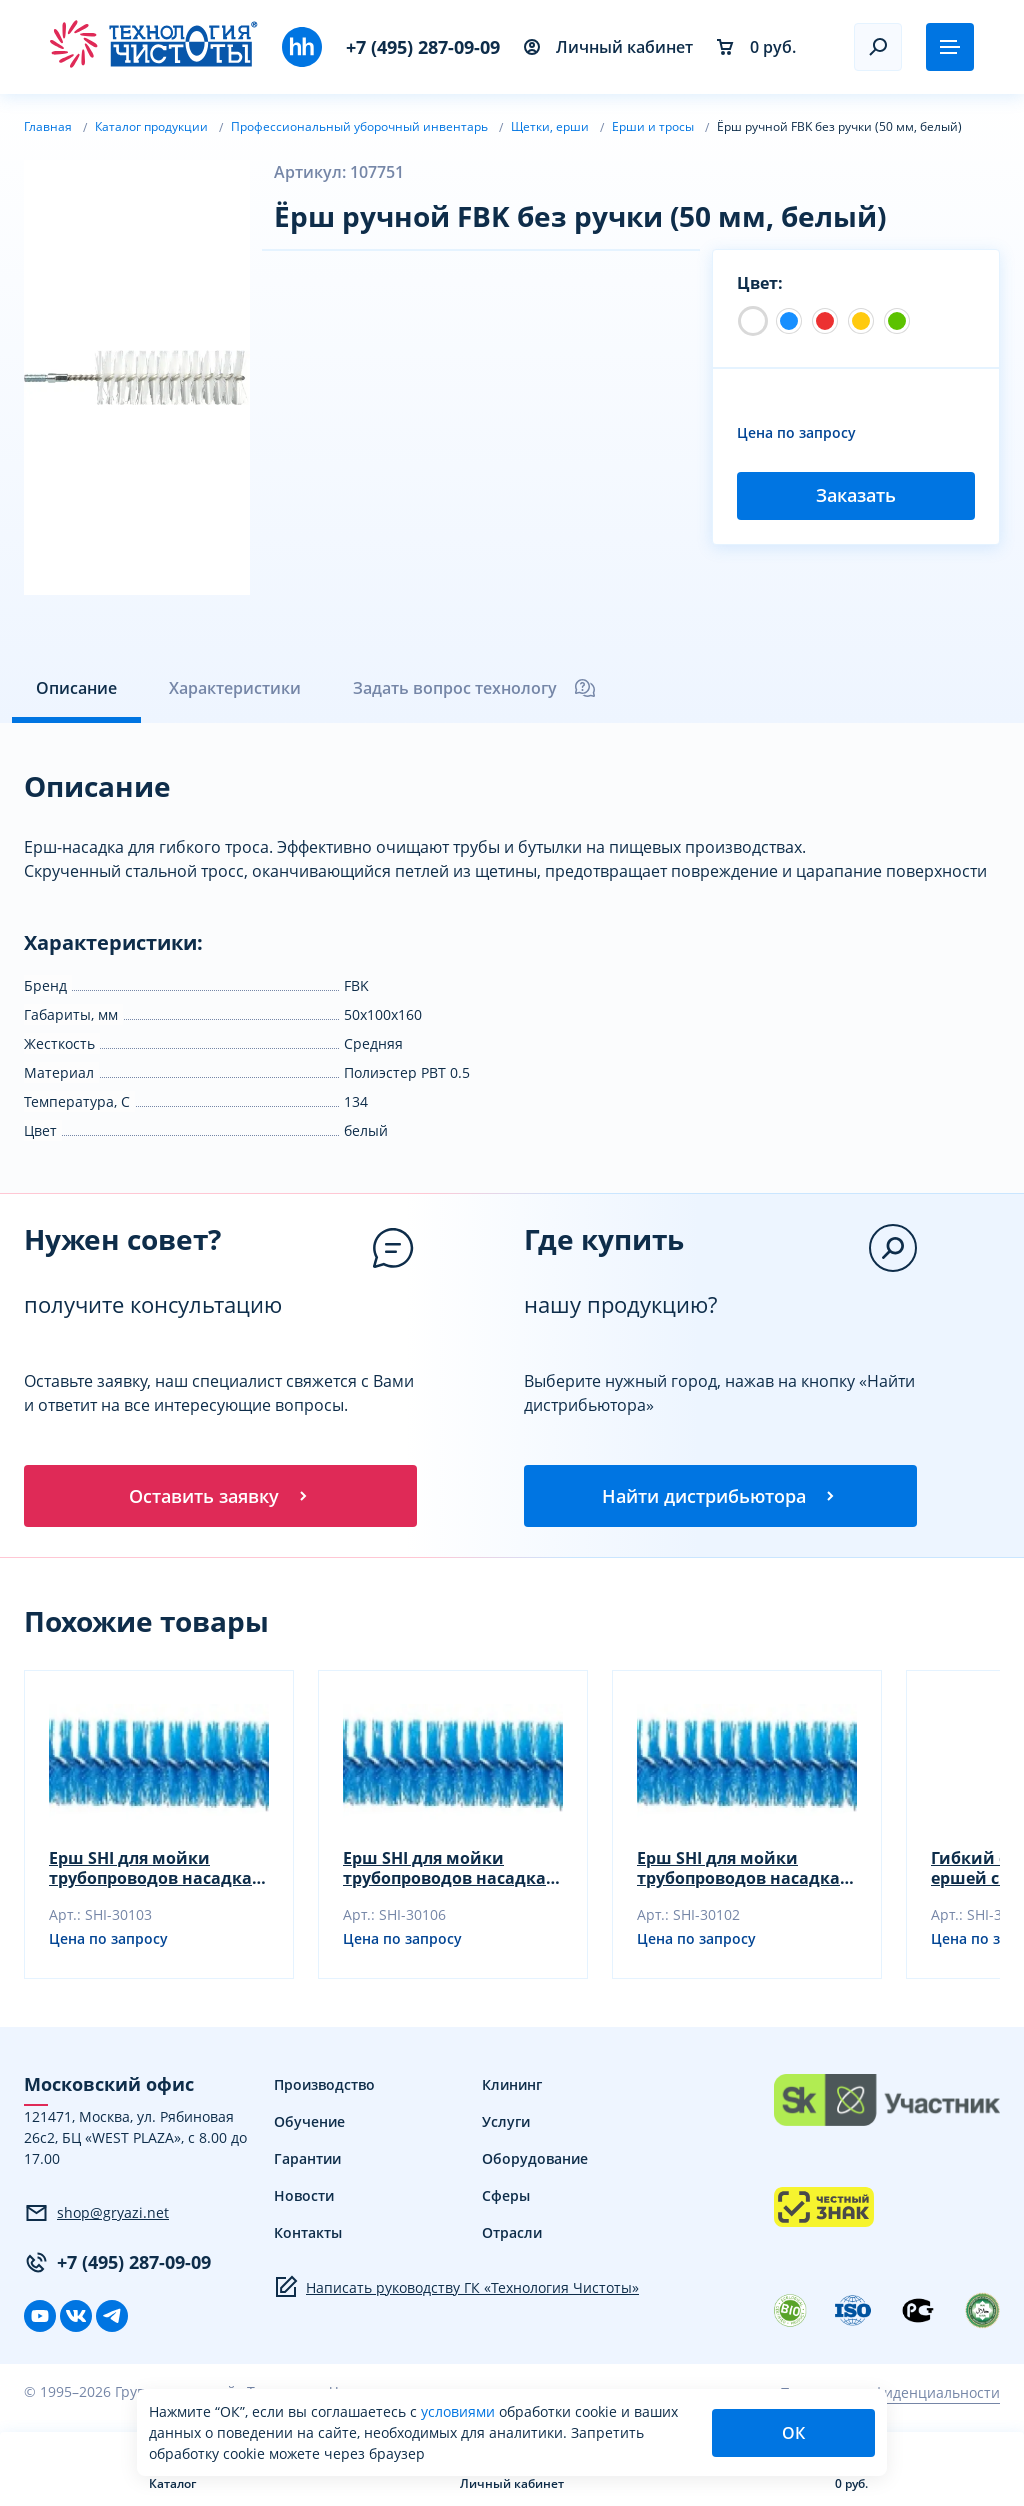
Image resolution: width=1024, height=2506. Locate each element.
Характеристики (235, 688)
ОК (793, 2433)
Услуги (506, 2123)
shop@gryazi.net (96, 2214)
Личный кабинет (608, 47)
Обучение (309, 2123)
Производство (324, 2086)
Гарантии (307, 2160)
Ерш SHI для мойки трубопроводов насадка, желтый (447, 1870)
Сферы (506, 2197)
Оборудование (535, 2160)
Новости (304, 2197)
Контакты (308, 2234)
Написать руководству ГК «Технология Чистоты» (456, 2289)
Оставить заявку (220, 1496)
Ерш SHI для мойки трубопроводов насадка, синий (153, 1870)
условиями (460, 2411)
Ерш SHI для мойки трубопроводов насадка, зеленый (741, 1870)
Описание (76, 688)
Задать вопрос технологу (475, 688)
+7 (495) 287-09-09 (423, 47)
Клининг (512, 2086)
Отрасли (512, 2234)
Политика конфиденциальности (890, 2393)
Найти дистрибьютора (720, 1496)
